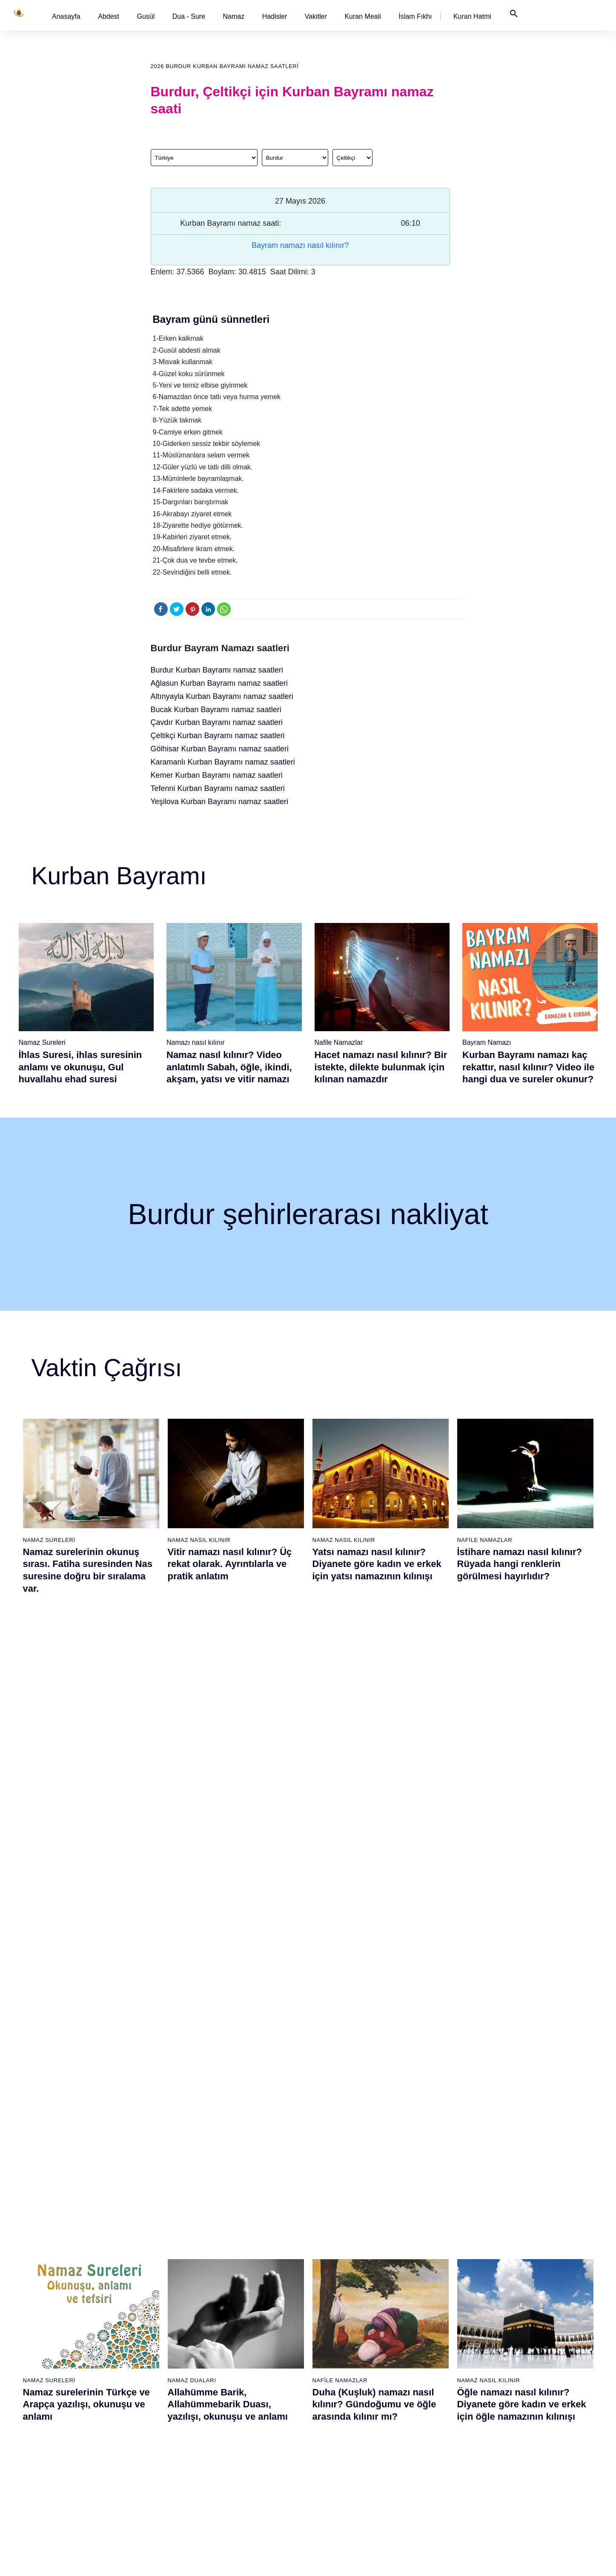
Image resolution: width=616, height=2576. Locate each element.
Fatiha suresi (242, 2300)
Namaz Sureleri (42, 1042)
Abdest (108, 16)
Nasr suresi (240, 2389)
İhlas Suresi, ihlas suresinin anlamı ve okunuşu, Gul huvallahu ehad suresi (80, 1066)
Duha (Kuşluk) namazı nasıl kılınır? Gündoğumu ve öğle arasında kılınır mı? (374, 1768)
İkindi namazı (329, 2329)
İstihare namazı (420, 2329)
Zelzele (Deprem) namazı (433, 2493)
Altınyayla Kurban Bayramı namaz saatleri (222, 696)
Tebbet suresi (242, 2404)
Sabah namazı (331, 2300)
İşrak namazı (417, 2315)
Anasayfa (66, 16)
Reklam (497, 2359)
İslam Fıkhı (415, 16)
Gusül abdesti (68, 2315)
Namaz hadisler (70, 2344)
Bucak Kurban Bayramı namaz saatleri (216, 709)
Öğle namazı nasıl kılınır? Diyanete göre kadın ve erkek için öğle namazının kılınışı (521, 1768)
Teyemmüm (65, 2329)
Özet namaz (153, 2329)
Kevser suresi (243, 2359)
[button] (66, 16)
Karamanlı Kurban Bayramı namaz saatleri (223, 762)
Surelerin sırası (70, 2374)
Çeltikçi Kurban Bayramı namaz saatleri (218, 735)
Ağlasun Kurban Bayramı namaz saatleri (219, 683)
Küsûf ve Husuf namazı (430, 2478)
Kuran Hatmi (472, 16)
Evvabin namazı (421, 2389)
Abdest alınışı (68, 2300)
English (497, 2344)
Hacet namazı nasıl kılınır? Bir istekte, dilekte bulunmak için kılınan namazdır (381, 1066)
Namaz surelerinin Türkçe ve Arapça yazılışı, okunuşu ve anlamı (86, 1768)
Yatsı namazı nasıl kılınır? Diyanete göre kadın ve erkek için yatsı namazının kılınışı (376, 1564)
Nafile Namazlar (339, 1042)
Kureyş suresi (243, 2329)
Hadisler (274, 16)
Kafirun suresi (243, 2374)
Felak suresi (241, 2434)
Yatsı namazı (329, 2359)
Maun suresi (241, 2344)
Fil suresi (237, 2315)
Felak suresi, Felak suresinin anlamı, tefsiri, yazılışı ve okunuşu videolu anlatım (521, 1972)
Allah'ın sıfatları (70, 2389)
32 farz (59, 2404)
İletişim (496, 2374)
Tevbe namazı (418, 2404)
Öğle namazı (329, 2315)
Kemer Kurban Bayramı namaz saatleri (217, 775)
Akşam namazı (332, 2344)
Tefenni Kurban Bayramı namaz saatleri (218, 788)
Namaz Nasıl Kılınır (199, 1540)
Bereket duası (68, 2419)
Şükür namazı (418, 2300)
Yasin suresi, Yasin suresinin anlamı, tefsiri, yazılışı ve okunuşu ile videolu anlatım (232, 1972)
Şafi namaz (152, 2344)
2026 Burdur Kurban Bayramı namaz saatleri (225, 66)
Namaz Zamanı (541, 2560)
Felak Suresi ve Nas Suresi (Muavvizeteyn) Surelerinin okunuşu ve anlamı (372, 1972)
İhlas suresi (240, 2419)
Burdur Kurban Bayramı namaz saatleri (217, 670)
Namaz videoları (158, 2359)
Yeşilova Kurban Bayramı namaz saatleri (220, 801)
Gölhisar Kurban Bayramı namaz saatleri (220, 749)
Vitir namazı (328, 2374)
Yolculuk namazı (421, 2464)
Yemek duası (67, 2434)
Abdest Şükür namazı (428, 2434)
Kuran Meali (362, 16)
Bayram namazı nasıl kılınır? (300, 245)
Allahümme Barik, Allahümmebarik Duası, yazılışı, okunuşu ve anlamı (228, 1768)
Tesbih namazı (419, 2344)
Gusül (146, 16)
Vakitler (316, 16)
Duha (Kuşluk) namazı (429, 2374)
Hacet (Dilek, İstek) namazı (435, 2419)
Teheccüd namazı (423, 2359)
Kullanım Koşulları (421, 2560)
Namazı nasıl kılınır (195, 1042)
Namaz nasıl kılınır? (163, 2300)
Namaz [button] (234, 16)
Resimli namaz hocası (166, 2315)
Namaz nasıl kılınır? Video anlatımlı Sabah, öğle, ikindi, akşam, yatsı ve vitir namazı (229, 1066)
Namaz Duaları (192, 1744)
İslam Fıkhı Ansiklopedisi (520, 2329)
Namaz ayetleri (69, 2359)
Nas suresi (239, 2449)
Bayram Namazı (486, 1042)
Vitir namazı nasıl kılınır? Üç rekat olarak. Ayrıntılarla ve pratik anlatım (230, 1564)
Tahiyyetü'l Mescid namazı (434, 2449)
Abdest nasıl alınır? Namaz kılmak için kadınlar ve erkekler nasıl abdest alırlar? (86, 1972)
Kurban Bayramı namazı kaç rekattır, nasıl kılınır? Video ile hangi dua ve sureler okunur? (528, 1066)
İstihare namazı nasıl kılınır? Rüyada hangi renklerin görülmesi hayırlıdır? (519, 1564)
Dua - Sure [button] (188, 16)
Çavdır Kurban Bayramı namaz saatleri (217, 722)
